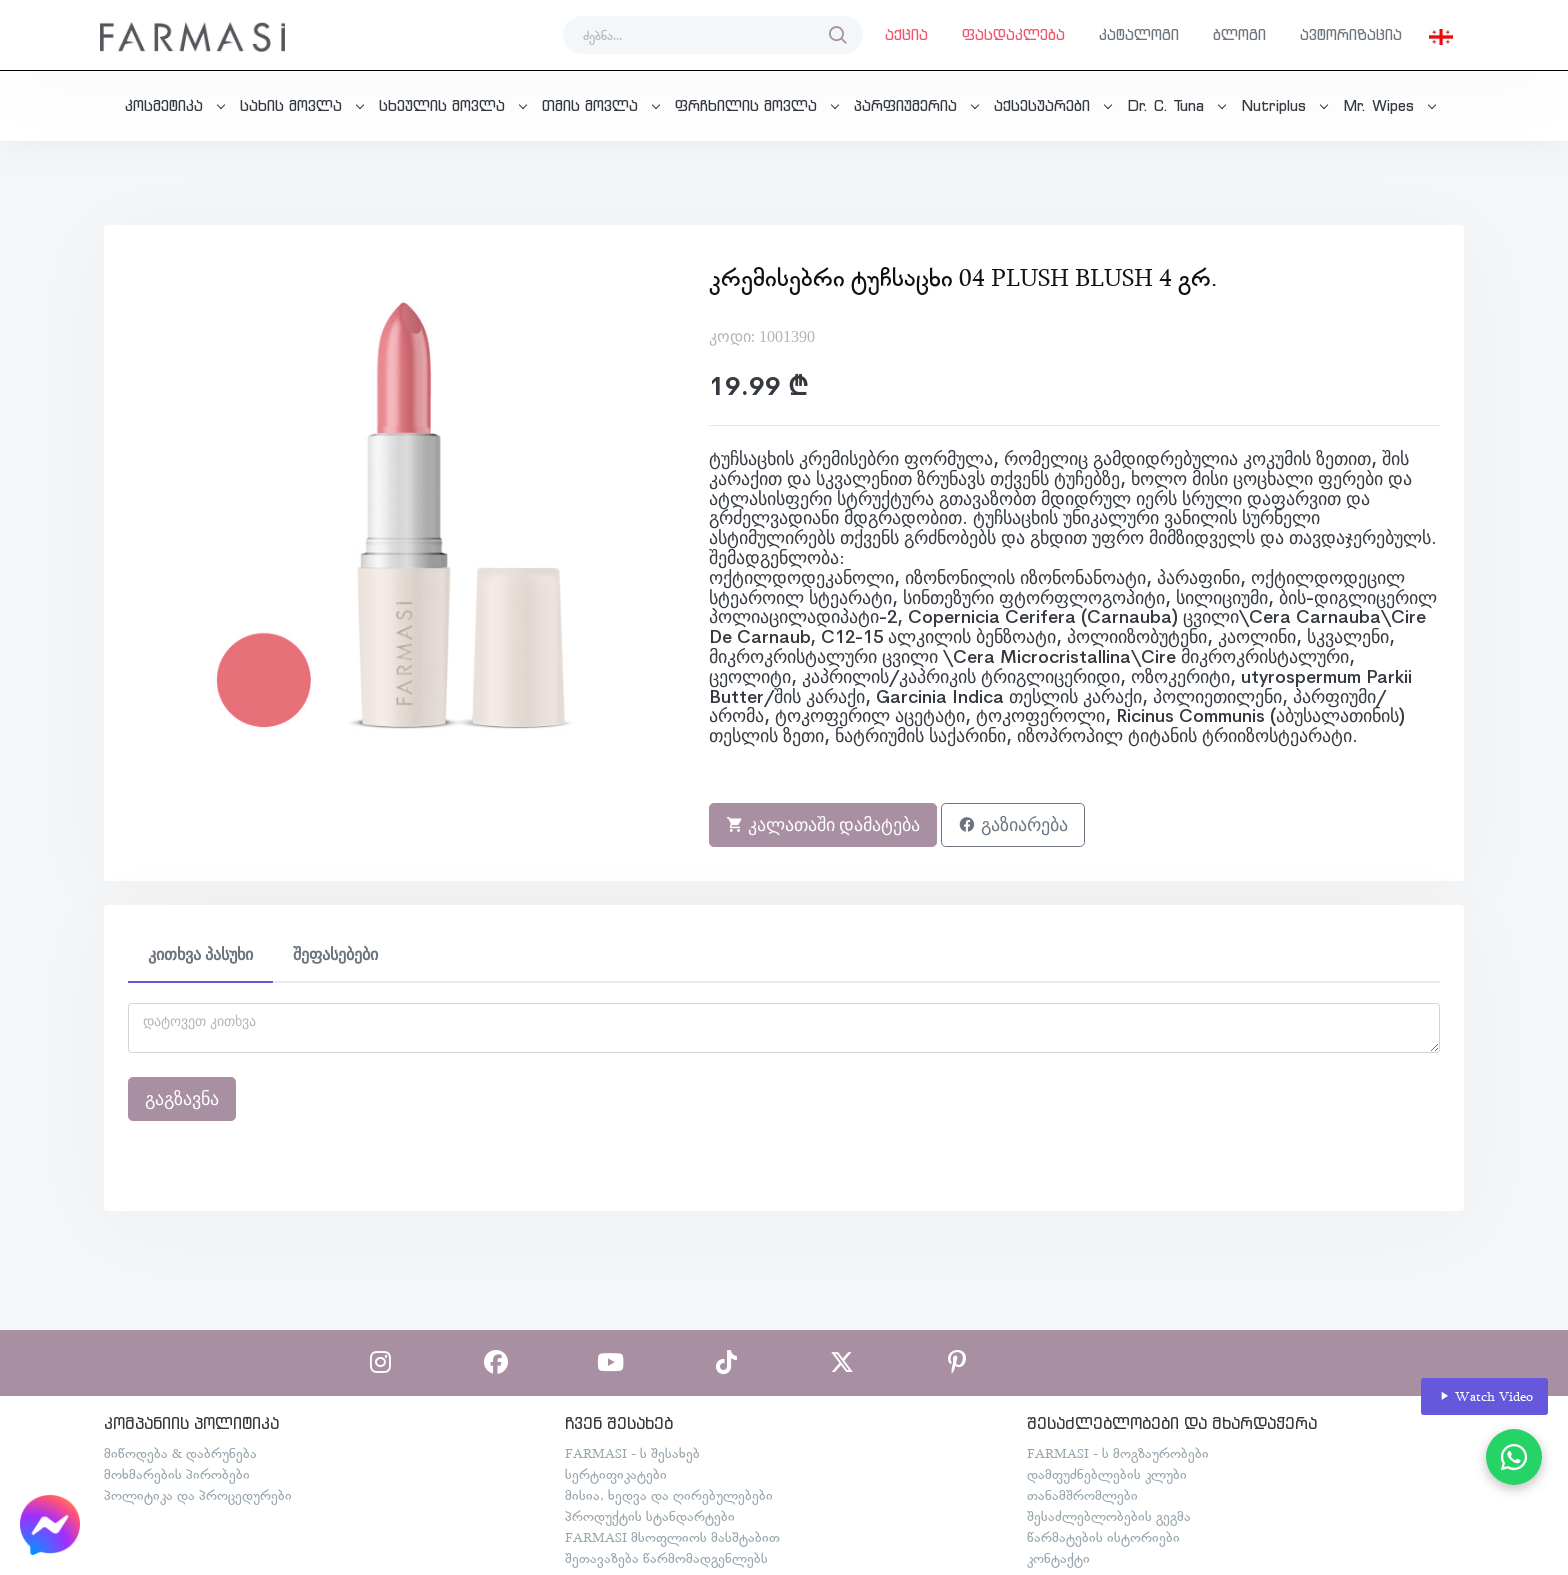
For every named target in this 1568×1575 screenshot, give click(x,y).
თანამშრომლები (1082, 1495)
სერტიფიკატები (616, 1474)
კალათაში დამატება (823, 825)
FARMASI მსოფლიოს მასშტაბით (672, 1537)
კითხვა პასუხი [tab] (200, 954)
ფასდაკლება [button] (1013, 34)
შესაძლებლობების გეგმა (1109, 1516)
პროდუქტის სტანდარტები (650, 1516)
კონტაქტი (1058, 1558)
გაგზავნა (182, 1099)
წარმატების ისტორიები (1103, 1537)
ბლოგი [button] (1239, 34)
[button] (1441, 35)
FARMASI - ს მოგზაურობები (1118, 1453)
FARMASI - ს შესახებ (632, 1453)
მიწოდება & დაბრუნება (180, 1453)
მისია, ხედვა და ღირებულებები (669, 1495)
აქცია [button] (906, 34)
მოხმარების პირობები (177, 1474)
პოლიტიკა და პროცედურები (198, 1495)
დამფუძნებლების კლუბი (1107, 1474)
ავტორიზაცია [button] (1351, 34)
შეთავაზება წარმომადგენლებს (666, 1558)
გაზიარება (1012, 825)
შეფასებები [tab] (335, 954)
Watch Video (1485, 1396)
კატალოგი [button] (1139, 34)
